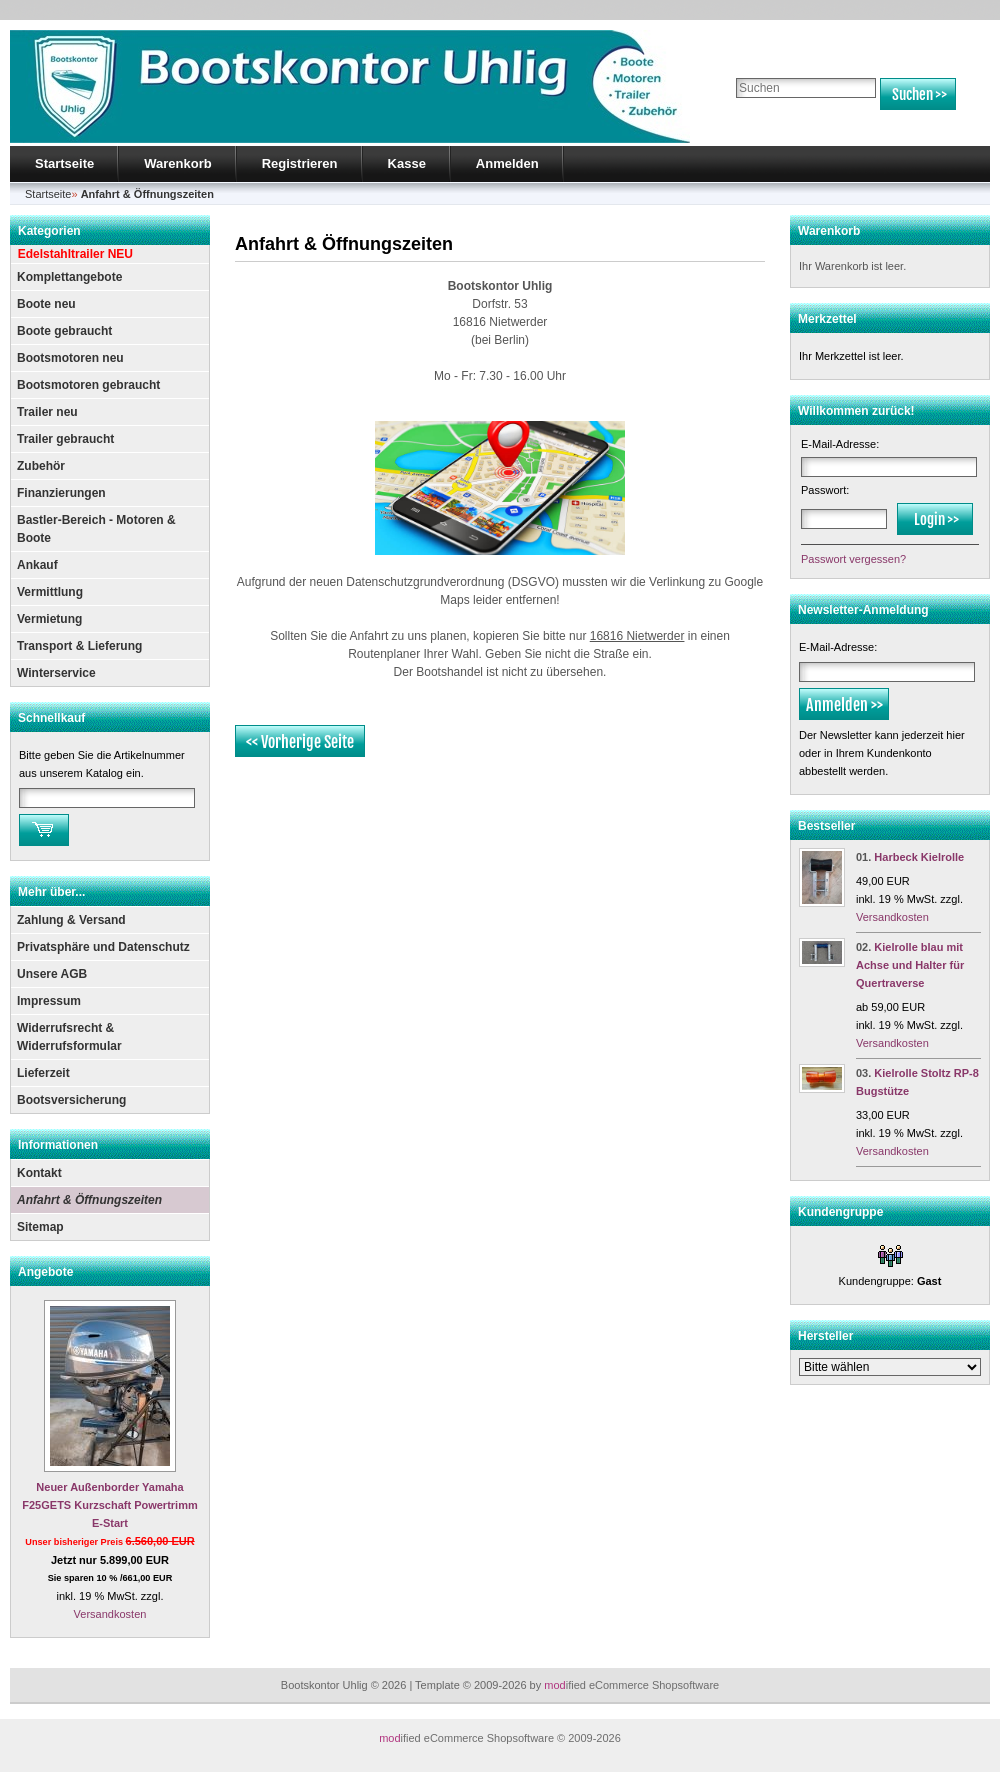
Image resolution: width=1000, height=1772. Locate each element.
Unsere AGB (52, 974)
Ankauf (37, 565)
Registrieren (300, 163)
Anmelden (507, 163)
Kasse (407, 163)
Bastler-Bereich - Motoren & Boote (96, 529)
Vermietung (49, 619)
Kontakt (39, 1173)
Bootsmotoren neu (70, 358)
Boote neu (46, 304)
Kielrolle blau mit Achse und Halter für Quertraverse (910, 965)
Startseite (64, 163)
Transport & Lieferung (79, 646)
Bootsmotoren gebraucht (88, 385)
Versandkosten (110, 1614)
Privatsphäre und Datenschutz (103, 947)
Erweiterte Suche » (778, 119)
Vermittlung (50, 592)
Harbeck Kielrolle (919, 857)
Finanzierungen (61, 493)
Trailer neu (47, 412)
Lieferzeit (43, 1073)
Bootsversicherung (71, 1100)
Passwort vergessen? (853, 559)
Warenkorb (177, 163)
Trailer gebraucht (65, 439)
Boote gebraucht (64, 331)
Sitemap (40, 1227)
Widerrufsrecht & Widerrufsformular (69, 1037)
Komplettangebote (69, 277)
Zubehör (41, 466)
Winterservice (56, 673)
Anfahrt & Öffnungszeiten (89, 1200)
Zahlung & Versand (71, 920)
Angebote (45, 1272)
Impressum (49, 1001)
